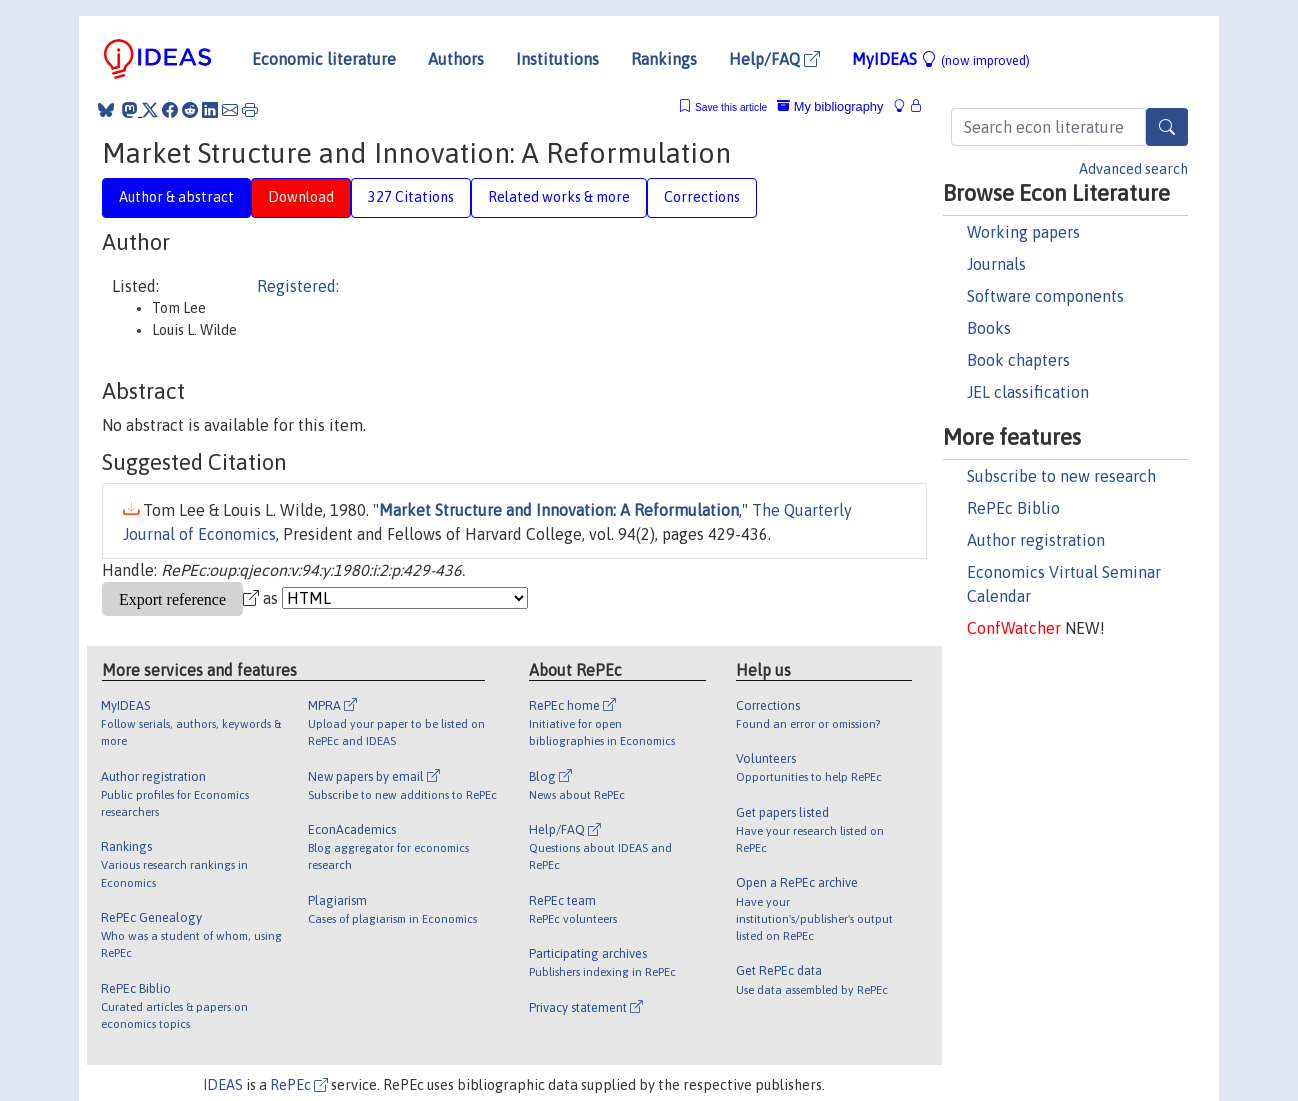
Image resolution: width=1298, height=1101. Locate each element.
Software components (1045, 296)
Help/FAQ (774, 59)
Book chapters (1018, 360)
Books (989, 328)
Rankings (664, 59)
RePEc (299, 1085)
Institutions (557, 59)
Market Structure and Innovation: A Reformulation (559, 510)
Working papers (1023, 232)
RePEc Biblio (1013, 508)
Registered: (298, 286)
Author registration (1036, 540)
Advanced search (1133, 169)
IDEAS (223, 1085)
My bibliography (830, 106)
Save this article (731, 107)
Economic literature (324, 59)
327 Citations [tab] (411, 197)
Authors (456, 59)
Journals (996, 264)
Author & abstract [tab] (176, 197)
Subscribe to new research (1061, 476)
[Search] (1167, 127)
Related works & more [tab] (559, 197)
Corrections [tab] (702, 197)
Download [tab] (301, 197)
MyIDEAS (941, 59)
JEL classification (1028, 392)
